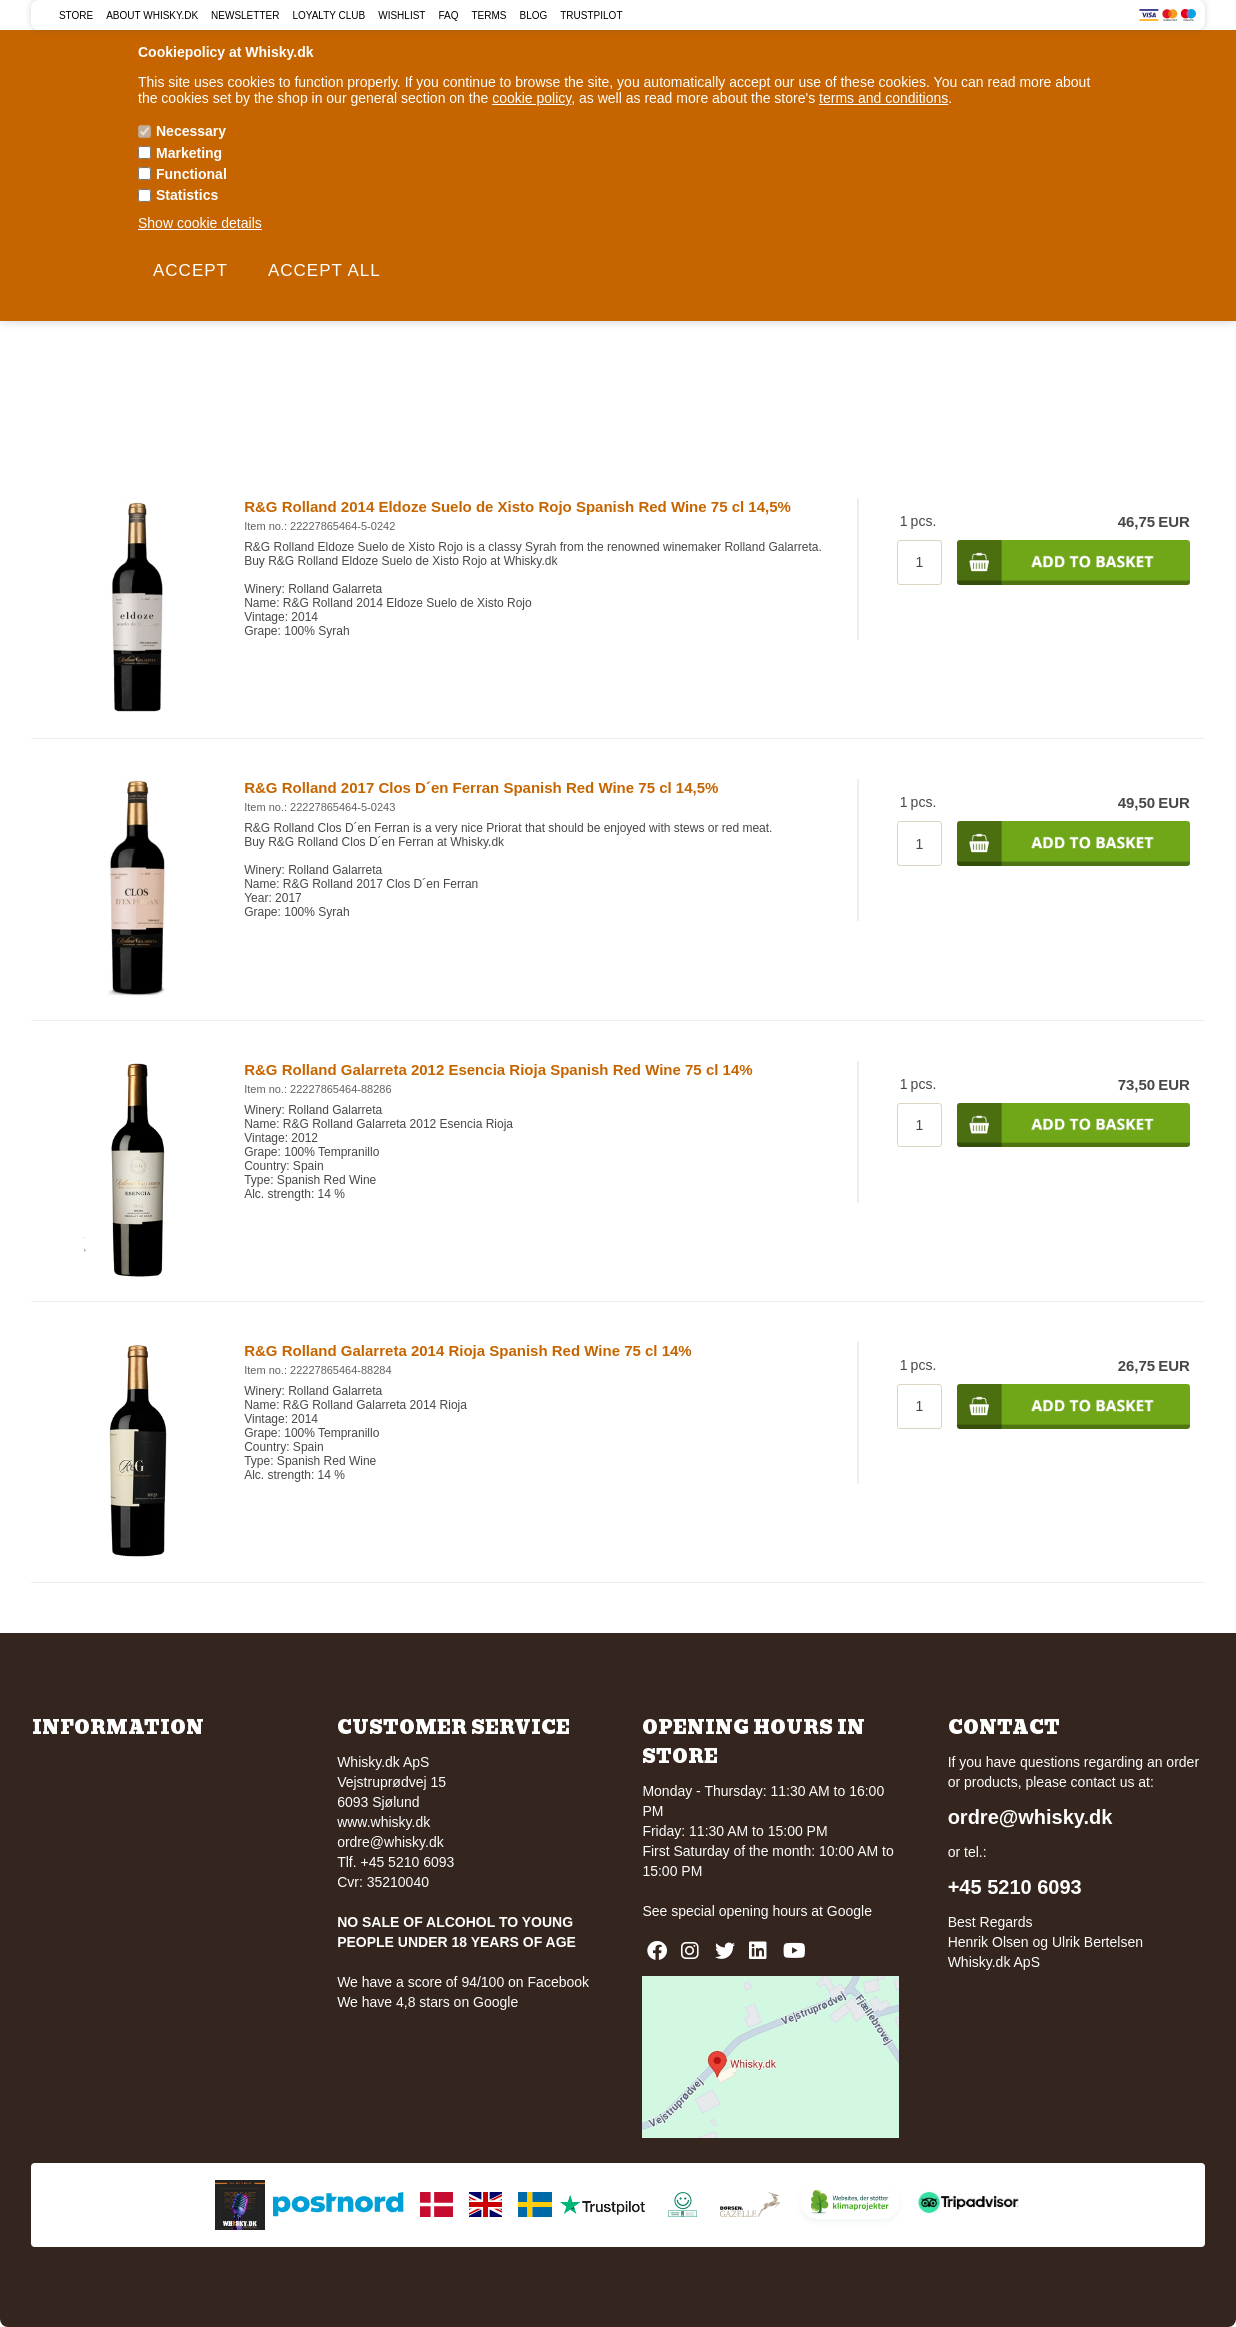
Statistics (187, 195)
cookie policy (531, 98)
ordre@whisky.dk (390, 1842)
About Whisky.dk (152, 15)
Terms (488, 15)
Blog (533, 15)
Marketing (189, 153)
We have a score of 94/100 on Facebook (463, 1982)
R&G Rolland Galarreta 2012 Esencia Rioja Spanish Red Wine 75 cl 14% (498, 1069)
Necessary (191, 131)
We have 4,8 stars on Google (427, 2002)
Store (76, 15)
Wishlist (401, 15)
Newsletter (245, 15)
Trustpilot (591, 15)
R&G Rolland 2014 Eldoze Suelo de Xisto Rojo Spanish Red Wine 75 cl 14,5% (517, 506)
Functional (191, 174)
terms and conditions (883, 98)
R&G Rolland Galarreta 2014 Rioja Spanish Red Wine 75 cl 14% (468, 1350)
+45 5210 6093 (1015, 1887)
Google (849, 1911)
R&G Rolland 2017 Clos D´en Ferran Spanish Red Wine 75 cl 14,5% (481, 787)
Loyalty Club (328, 15)
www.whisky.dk (383, 1822)
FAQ (448, 15)
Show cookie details (200, 223)
